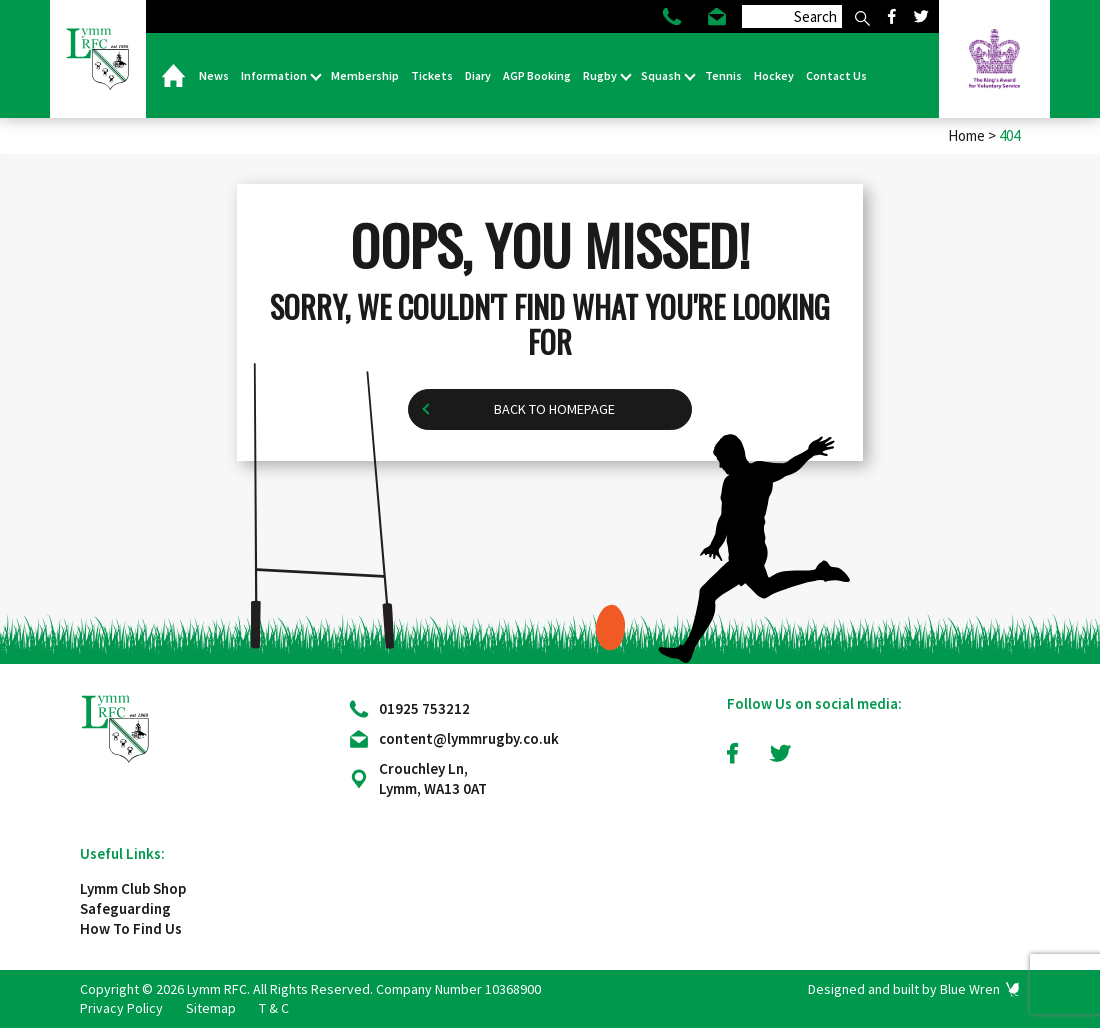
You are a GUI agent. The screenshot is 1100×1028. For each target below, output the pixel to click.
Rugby (601, 75)
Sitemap (211, 1008)
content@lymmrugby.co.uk (469, 738)
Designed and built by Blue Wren (904, 989)
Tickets (432, 75)
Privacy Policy (121, 1008)
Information (275, 75)
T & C (274, 1008)
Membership (365, 75)
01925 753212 (424, 708)
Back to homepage (554, 409)
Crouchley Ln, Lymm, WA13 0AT (433, 778)
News (214, 75)
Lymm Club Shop (133, 888)
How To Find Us (131, 928)
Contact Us (836, 75)
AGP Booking (537, 75)
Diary (478, 75)
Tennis (723, 75)
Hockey (774, 75)
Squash (662, 75)
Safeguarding (125, 908)
